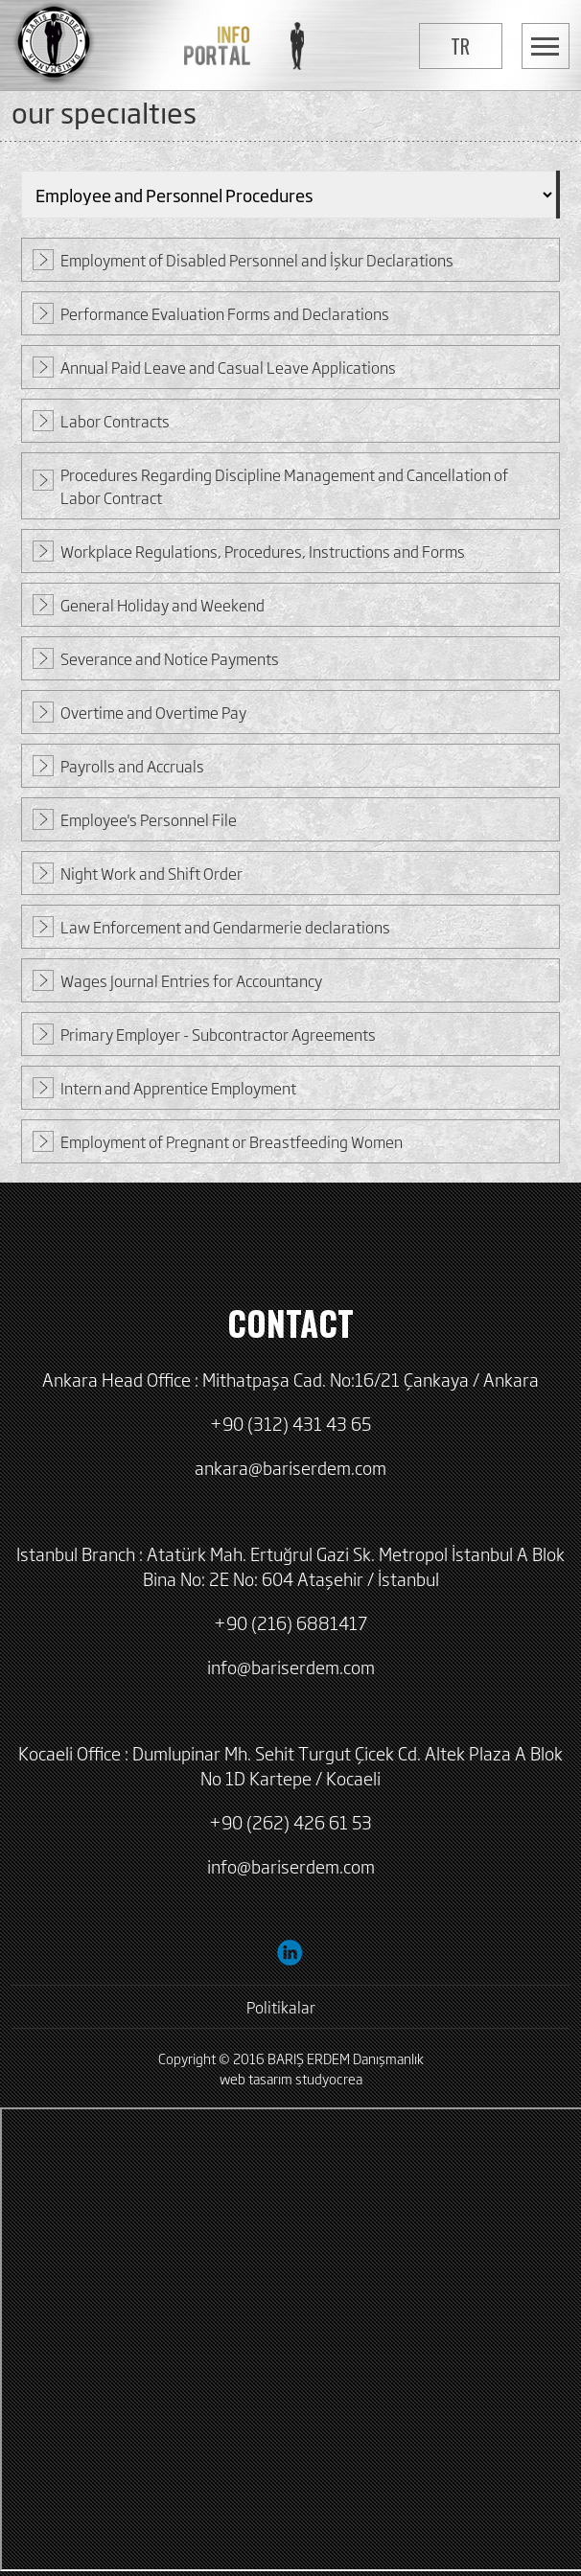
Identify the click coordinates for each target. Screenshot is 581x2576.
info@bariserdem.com (291, 1666)
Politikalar (280, 2006)
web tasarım (256, 2078)
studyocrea (328, 2078)
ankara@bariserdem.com (290, 1467)
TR (460, 46)
